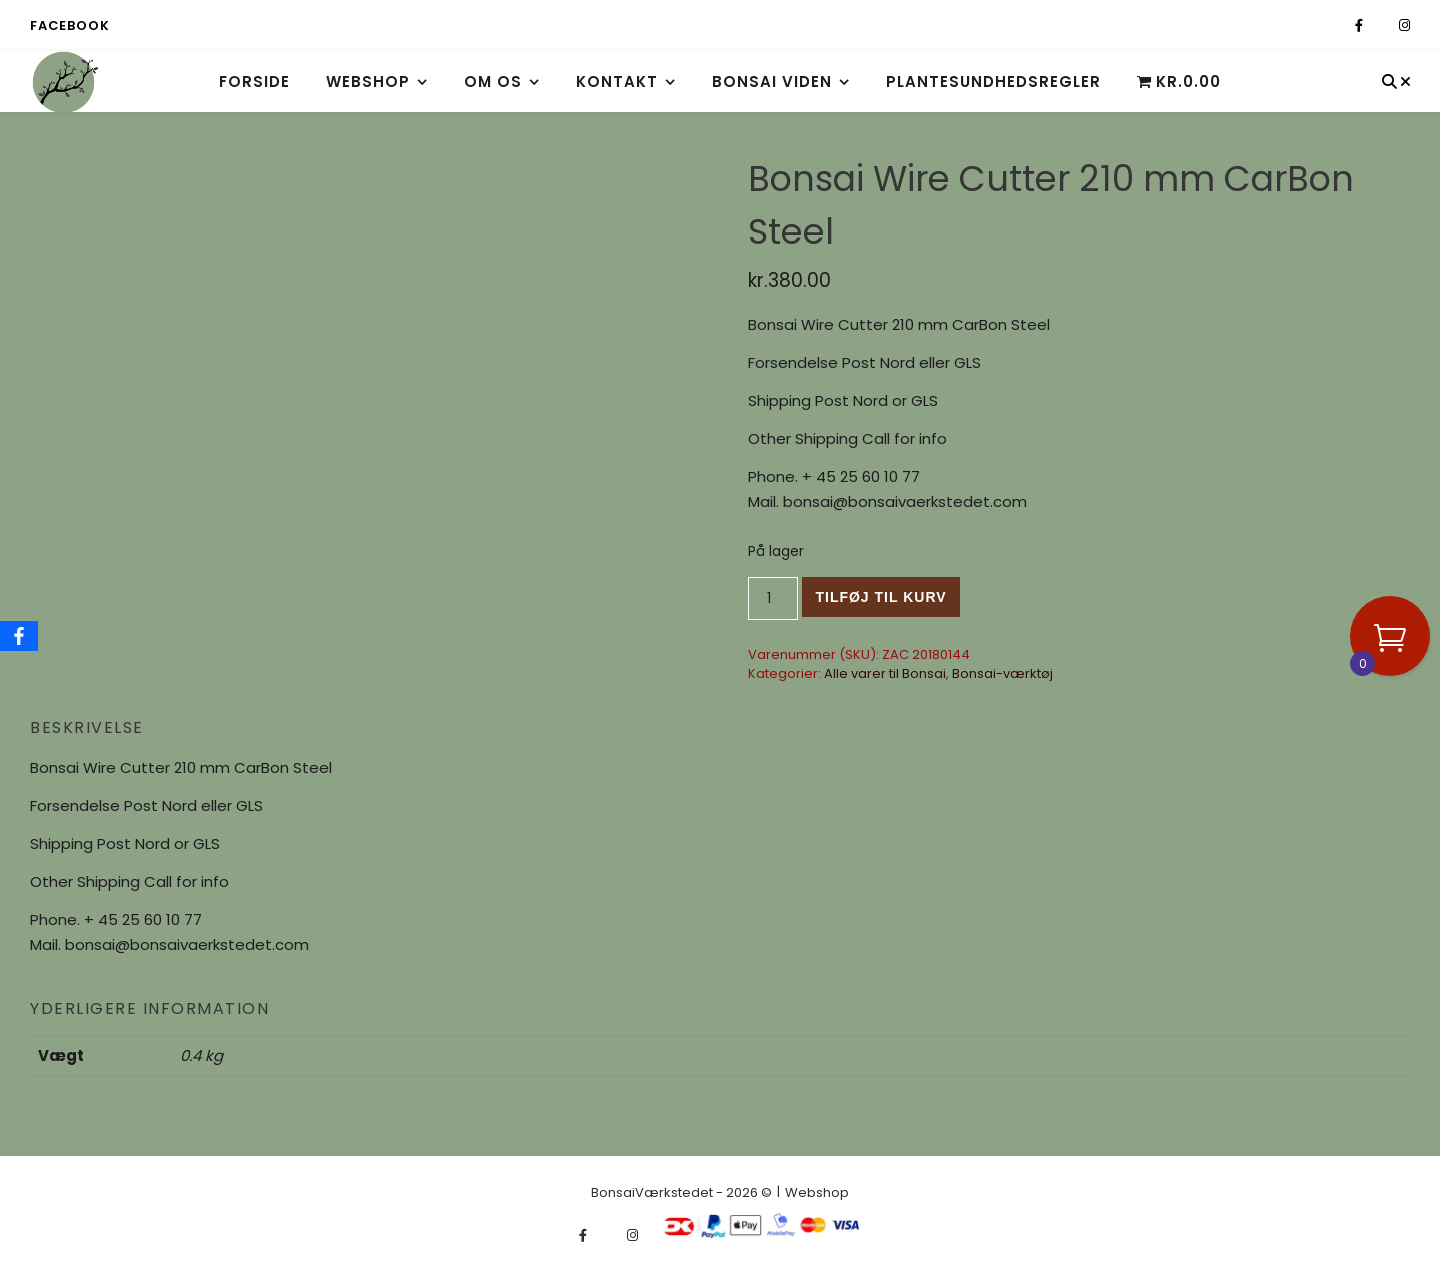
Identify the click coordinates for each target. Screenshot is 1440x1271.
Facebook (69, 25)
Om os (493, 81)
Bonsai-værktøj (1002, 673)
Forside (254, 81)
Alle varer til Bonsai (885, 673)
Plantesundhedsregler (993, 81)
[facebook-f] (1360, 25)
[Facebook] (19, 636)
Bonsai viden (772, 81)
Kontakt (617, 81)
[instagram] (1404, 25)
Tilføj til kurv (880, 597)
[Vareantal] (773, 598)
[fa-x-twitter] (1382, 25)
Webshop (368, 81)
